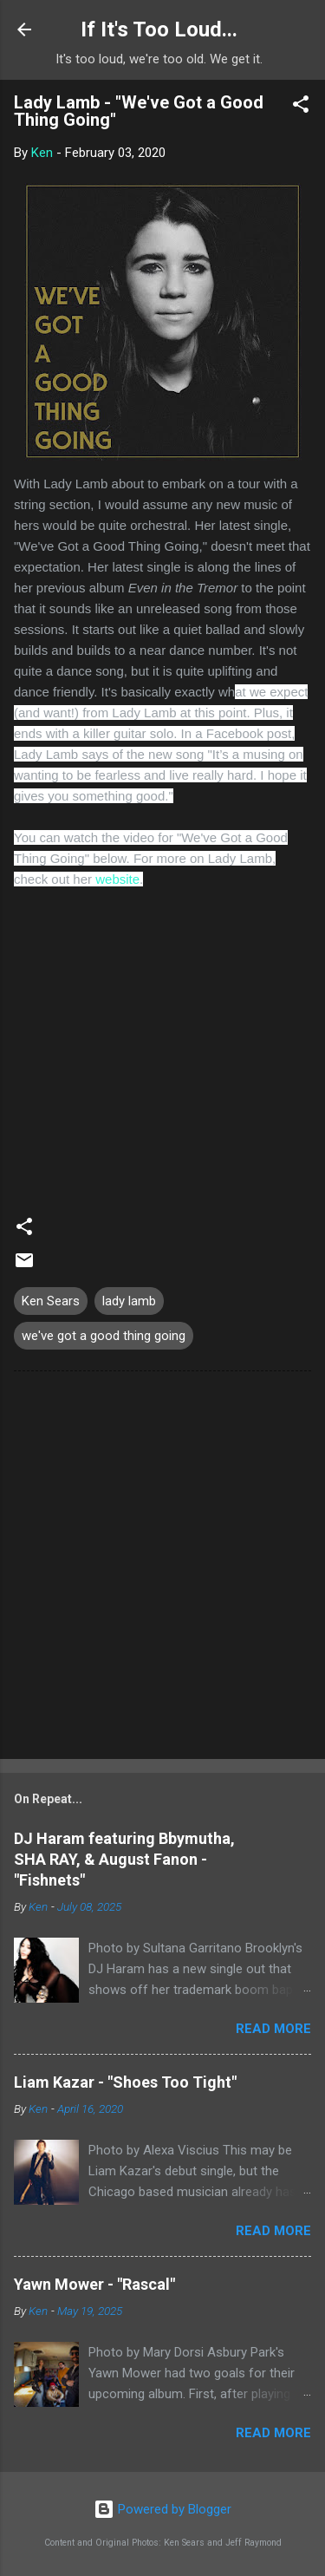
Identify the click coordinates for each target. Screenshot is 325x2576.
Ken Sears (51, 1301)
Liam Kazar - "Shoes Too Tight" (125, 2082)
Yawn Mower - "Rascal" (94, 2284)
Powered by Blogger (162, 2509)
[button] (300, 107)
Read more (273, 2029)
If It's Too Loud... (159, 29)
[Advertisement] (162, 1568)
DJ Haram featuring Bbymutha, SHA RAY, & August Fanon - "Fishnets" (124, 1859)
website (117, 879)
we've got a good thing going (103, 1336)
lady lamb (129, 1301)
